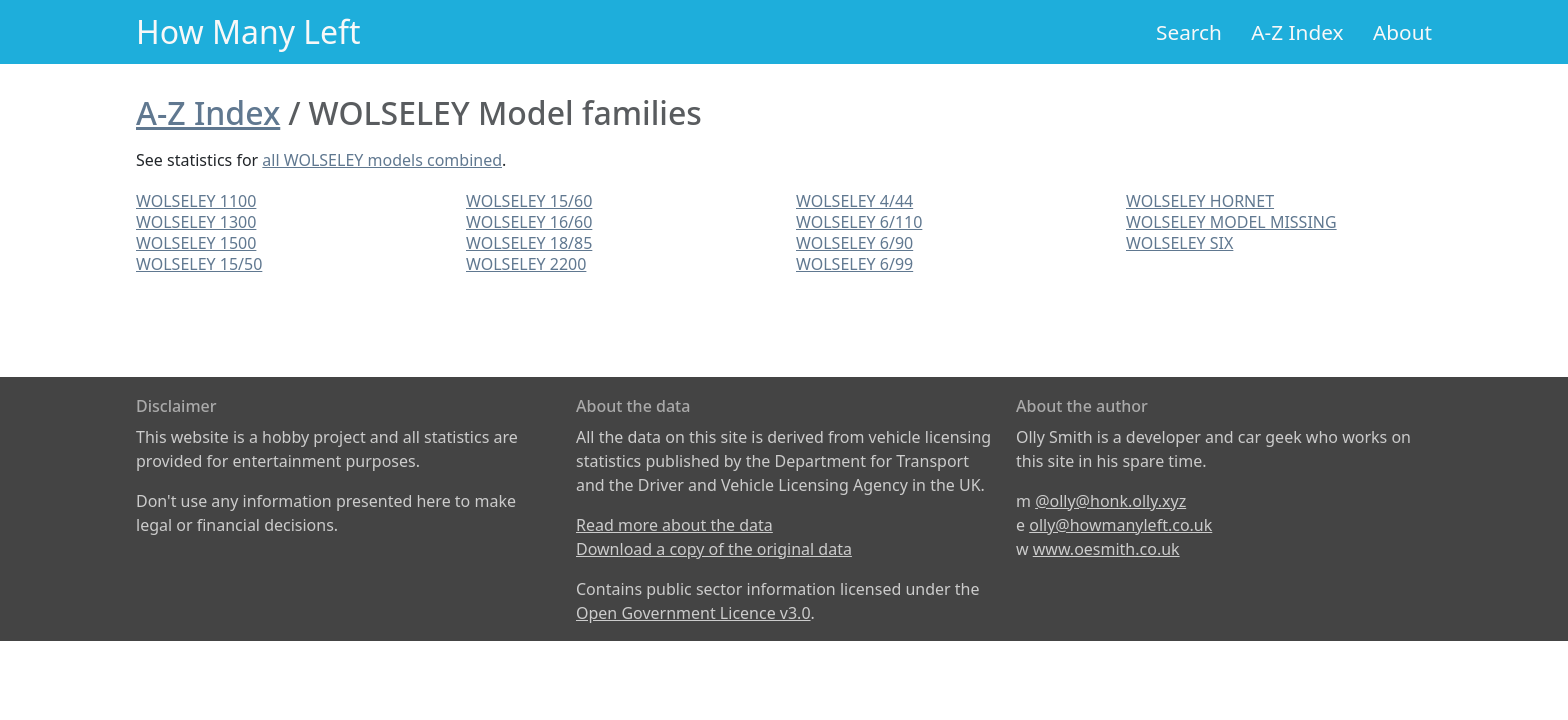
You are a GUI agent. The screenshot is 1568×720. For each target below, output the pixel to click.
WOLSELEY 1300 (196, 222)
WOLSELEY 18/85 (529, 243)
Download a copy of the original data (714, 549)
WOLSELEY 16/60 (529, 222)
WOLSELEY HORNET (1200, 201)
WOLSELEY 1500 (196, 243)
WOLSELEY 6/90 (854, 243)
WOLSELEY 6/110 (859, 222)
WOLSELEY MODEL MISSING (1231, 222)
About (1402, 32)
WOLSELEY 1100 (196, 201)
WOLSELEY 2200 (526, 264)
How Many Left (248, 31)
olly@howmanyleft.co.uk (1120, 525)
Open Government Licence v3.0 (693, 613)
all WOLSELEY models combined (382, 160)
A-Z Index (1297, 32)
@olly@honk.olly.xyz (1110, 501)
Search (1189, 32)
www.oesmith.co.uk (1106, 549)
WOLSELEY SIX (1179, 243)
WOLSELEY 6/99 (854, 264)
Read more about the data (674, 525)
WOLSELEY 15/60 (529, 201)
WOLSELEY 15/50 (199, 264)
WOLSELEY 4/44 (854, 201)
